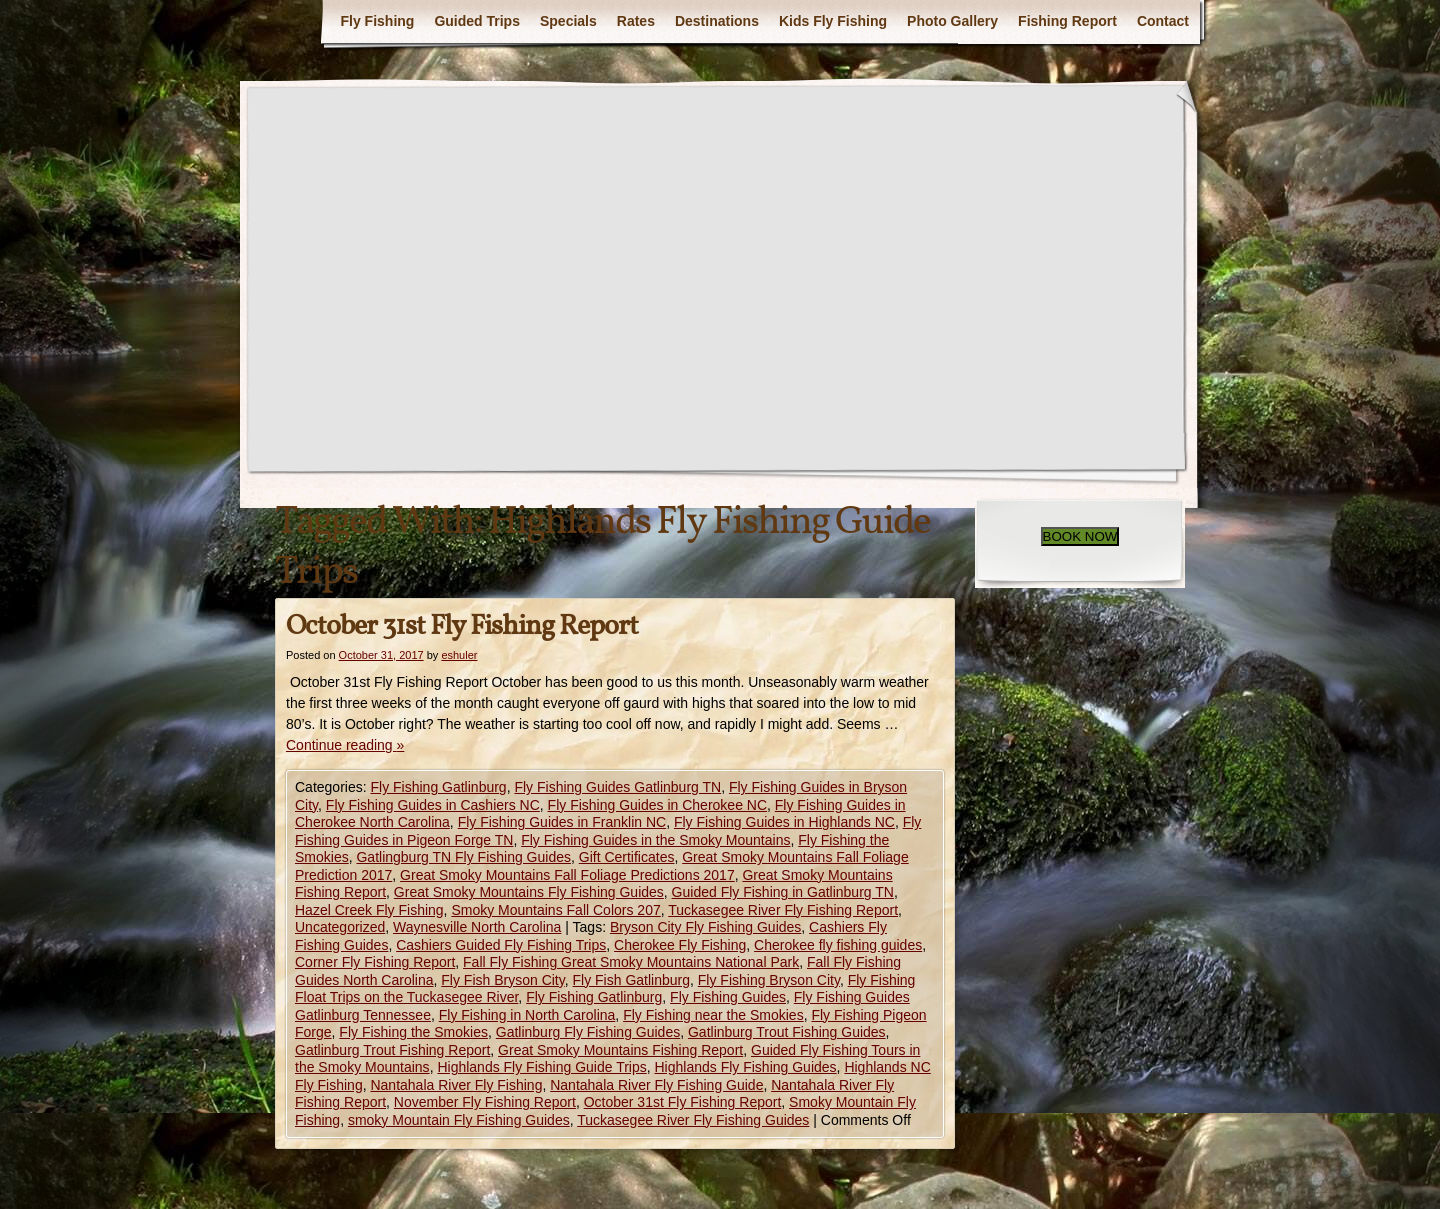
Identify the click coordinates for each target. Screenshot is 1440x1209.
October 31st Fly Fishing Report (462, 626)
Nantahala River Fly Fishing (456, 1085)
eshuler (459, 655)
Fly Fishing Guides (728, 997)
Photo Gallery (952, 21)
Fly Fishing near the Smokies (713, 1015)
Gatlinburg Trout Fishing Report (392, 1050)
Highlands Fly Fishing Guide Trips (541, 1067)
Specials (568, 21)
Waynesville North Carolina (477, 927)
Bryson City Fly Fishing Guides (705, 927)
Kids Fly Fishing (833, 21)
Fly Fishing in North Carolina (527, 1015)
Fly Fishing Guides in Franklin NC (562, 822)
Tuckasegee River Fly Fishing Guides (693, 1120)
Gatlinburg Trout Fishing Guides (787, 1032)
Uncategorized (340, 927)
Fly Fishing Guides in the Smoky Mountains (655, 840)
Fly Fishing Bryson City (769, 980)
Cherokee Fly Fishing (680, 945)
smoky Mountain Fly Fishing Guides (459, 1120)
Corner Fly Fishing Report (375, 962)
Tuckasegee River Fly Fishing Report (783, 910)
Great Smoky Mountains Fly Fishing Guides (529, 892)
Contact (1163, 21)
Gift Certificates (627, 857)
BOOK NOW (1080, 536)
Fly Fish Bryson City (502, 980)
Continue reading (345, 745)
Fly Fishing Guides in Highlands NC (784, 822)
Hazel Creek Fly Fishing (369, 910)
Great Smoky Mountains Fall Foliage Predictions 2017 (567, 875)
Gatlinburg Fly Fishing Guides (588, 1032)
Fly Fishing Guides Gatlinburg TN (617, 787)
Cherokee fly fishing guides (838, 945)
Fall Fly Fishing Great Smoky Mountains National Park (631, 962)
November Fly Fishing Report (485, 1102)
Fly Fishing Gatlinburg (438, 787)
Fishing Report (1067, 21)
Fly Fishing (377, 21)
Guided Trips (477, 21)
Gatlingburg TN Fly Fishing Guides (463, 857)
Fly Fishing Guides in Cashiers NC (433, 805)
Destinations (717, 21)
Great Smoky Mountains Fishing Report (620, 1050)
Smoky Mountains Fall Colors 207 (555, 910)
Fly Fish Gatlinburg (631, 980)
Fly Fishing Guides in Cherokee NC (657, 805)
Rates (636, 21)
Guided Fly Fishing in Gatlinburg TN (783, 892)
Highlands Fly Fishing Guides (746, 1067)
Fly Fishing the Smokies (413, 1032)
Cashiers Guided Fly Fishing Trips (501, 945)
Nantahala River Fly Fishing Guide (656, 1085)
